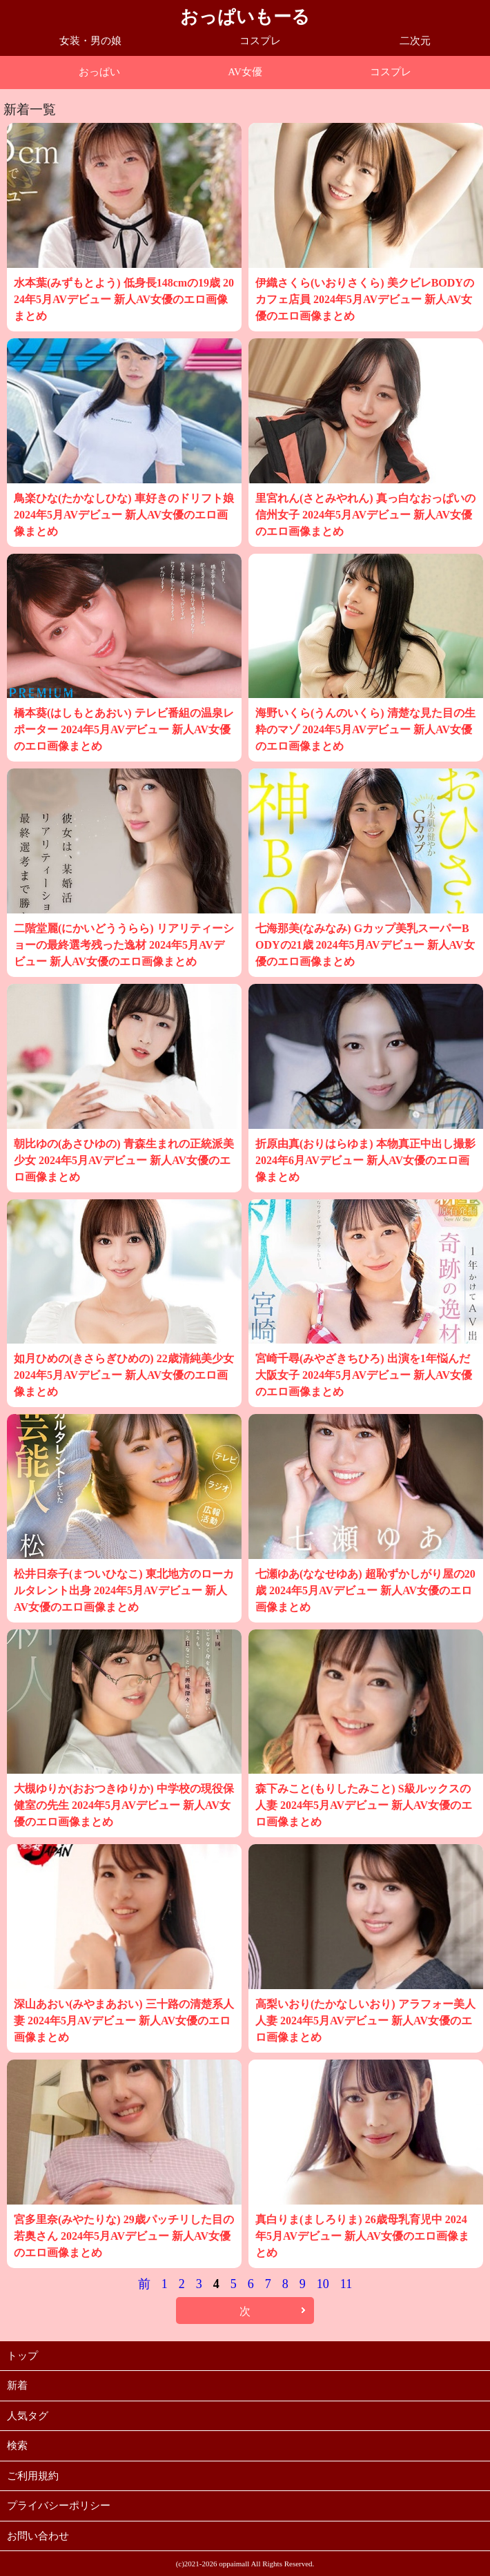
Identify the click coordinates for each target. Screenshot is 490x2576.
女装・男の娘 (90, 40)
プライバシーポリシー (58, 2505)
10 (323, 2284)
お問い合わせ (38, 2535)
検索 (17, 2445)
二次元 (415, 40)
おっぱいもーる (245, 17)
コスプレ (260, 40)
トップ (22, 2355)
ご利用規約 (33, 2475)
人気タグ (27, 2415)
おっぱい (99, 71)
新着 (17, 2385)
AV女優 (245, 71)
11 (346, 2284)
